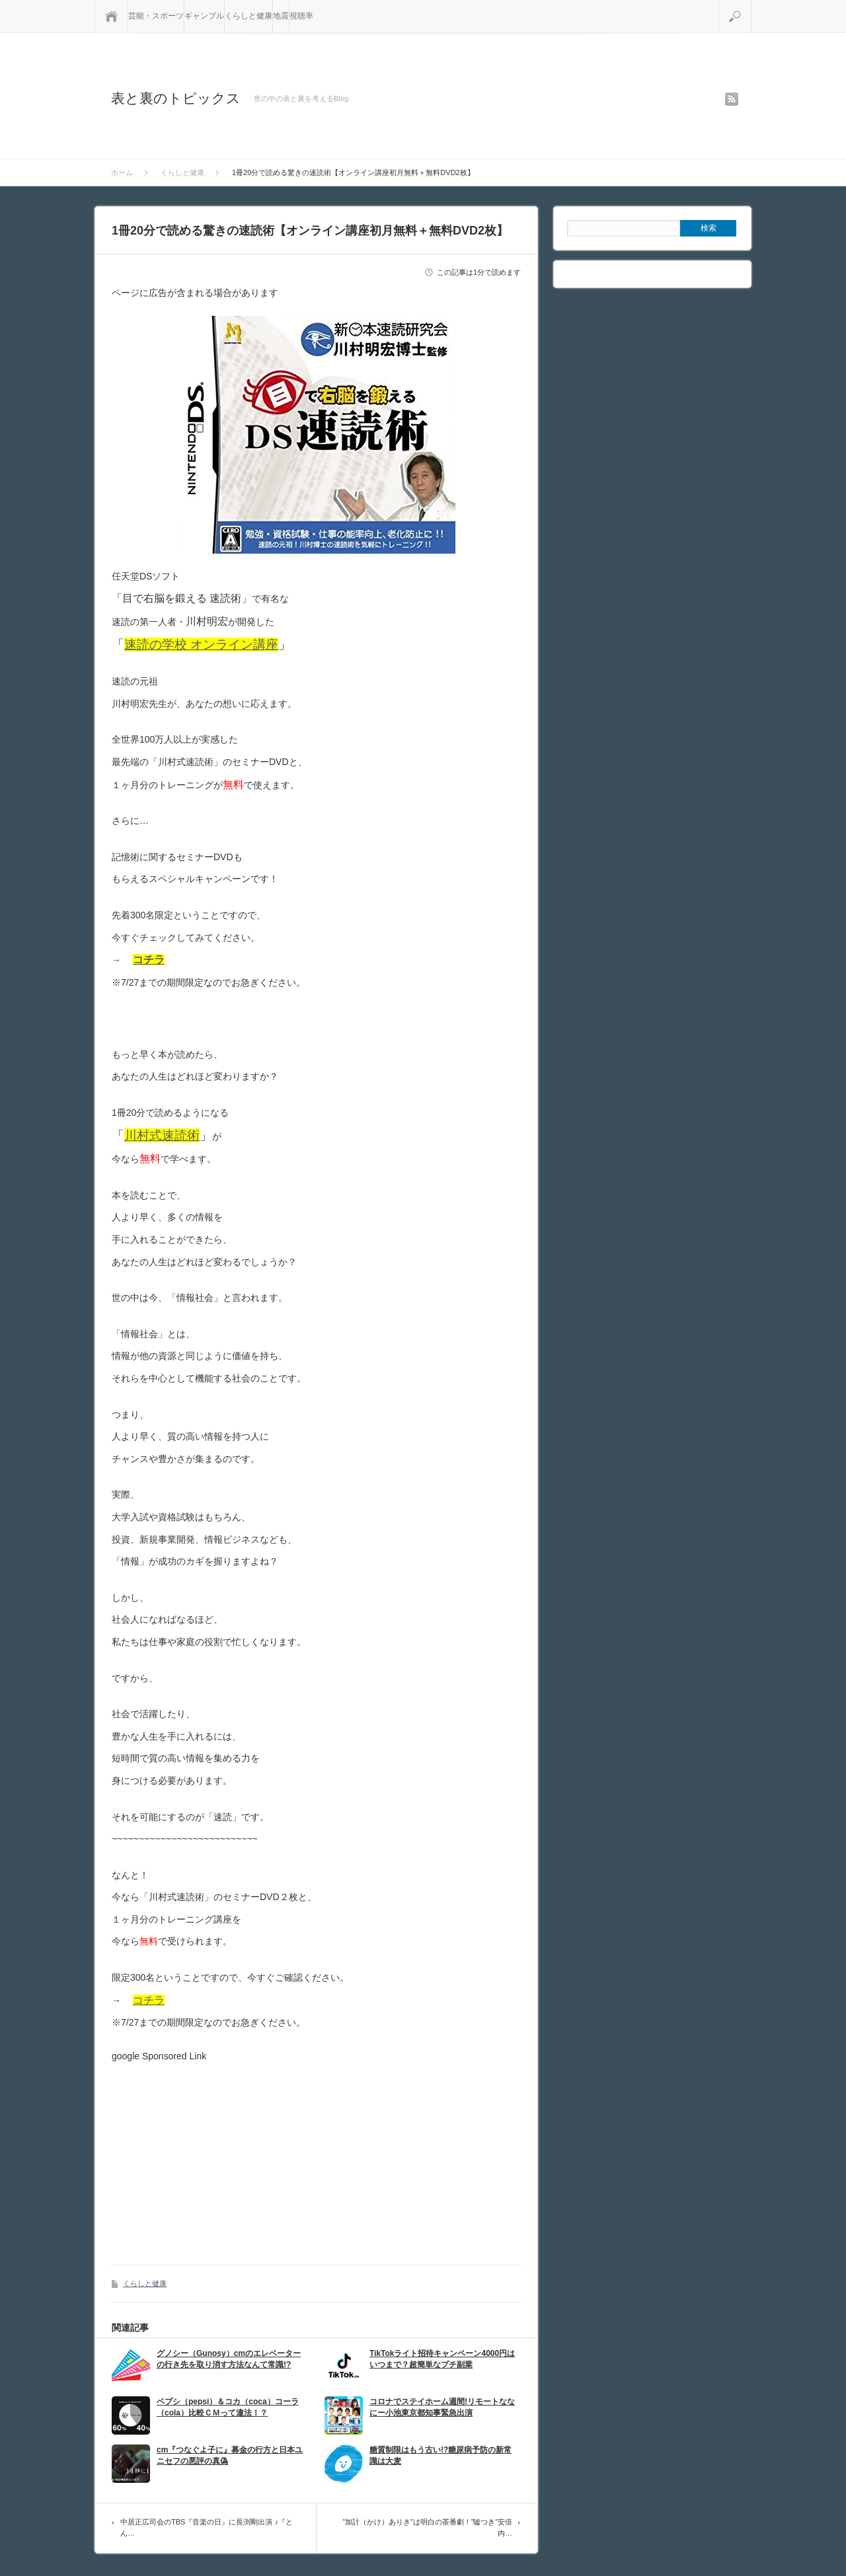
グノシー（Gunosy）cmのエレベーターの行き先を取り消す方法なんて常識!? (229, 2359)
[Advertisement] (223, 2153)
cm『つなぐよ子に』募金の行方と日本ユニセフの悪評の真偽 (230, 2455)
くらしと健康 (248, 15)
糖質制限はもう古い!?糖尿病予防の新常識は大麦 (440, 2455)
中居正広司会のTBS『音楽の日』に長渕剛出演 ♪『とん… (206, 2528)
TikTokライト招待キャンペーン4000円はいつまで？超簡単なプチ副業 (442, 2359)
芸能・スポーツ (156, 15)
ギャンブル (204, 15)
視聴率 (301, 15)
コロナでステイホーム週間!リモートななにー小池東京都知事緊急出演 (442, 2407)
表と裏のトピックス (176, 98)
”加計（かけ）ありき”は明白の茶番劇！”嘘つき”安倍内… (427, 2528)
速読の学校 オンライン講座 (201, 644)
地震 (281, 15)
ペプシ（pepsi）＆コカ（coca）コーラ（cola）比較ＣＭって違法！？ (228, 2407)
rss (731, 99)
